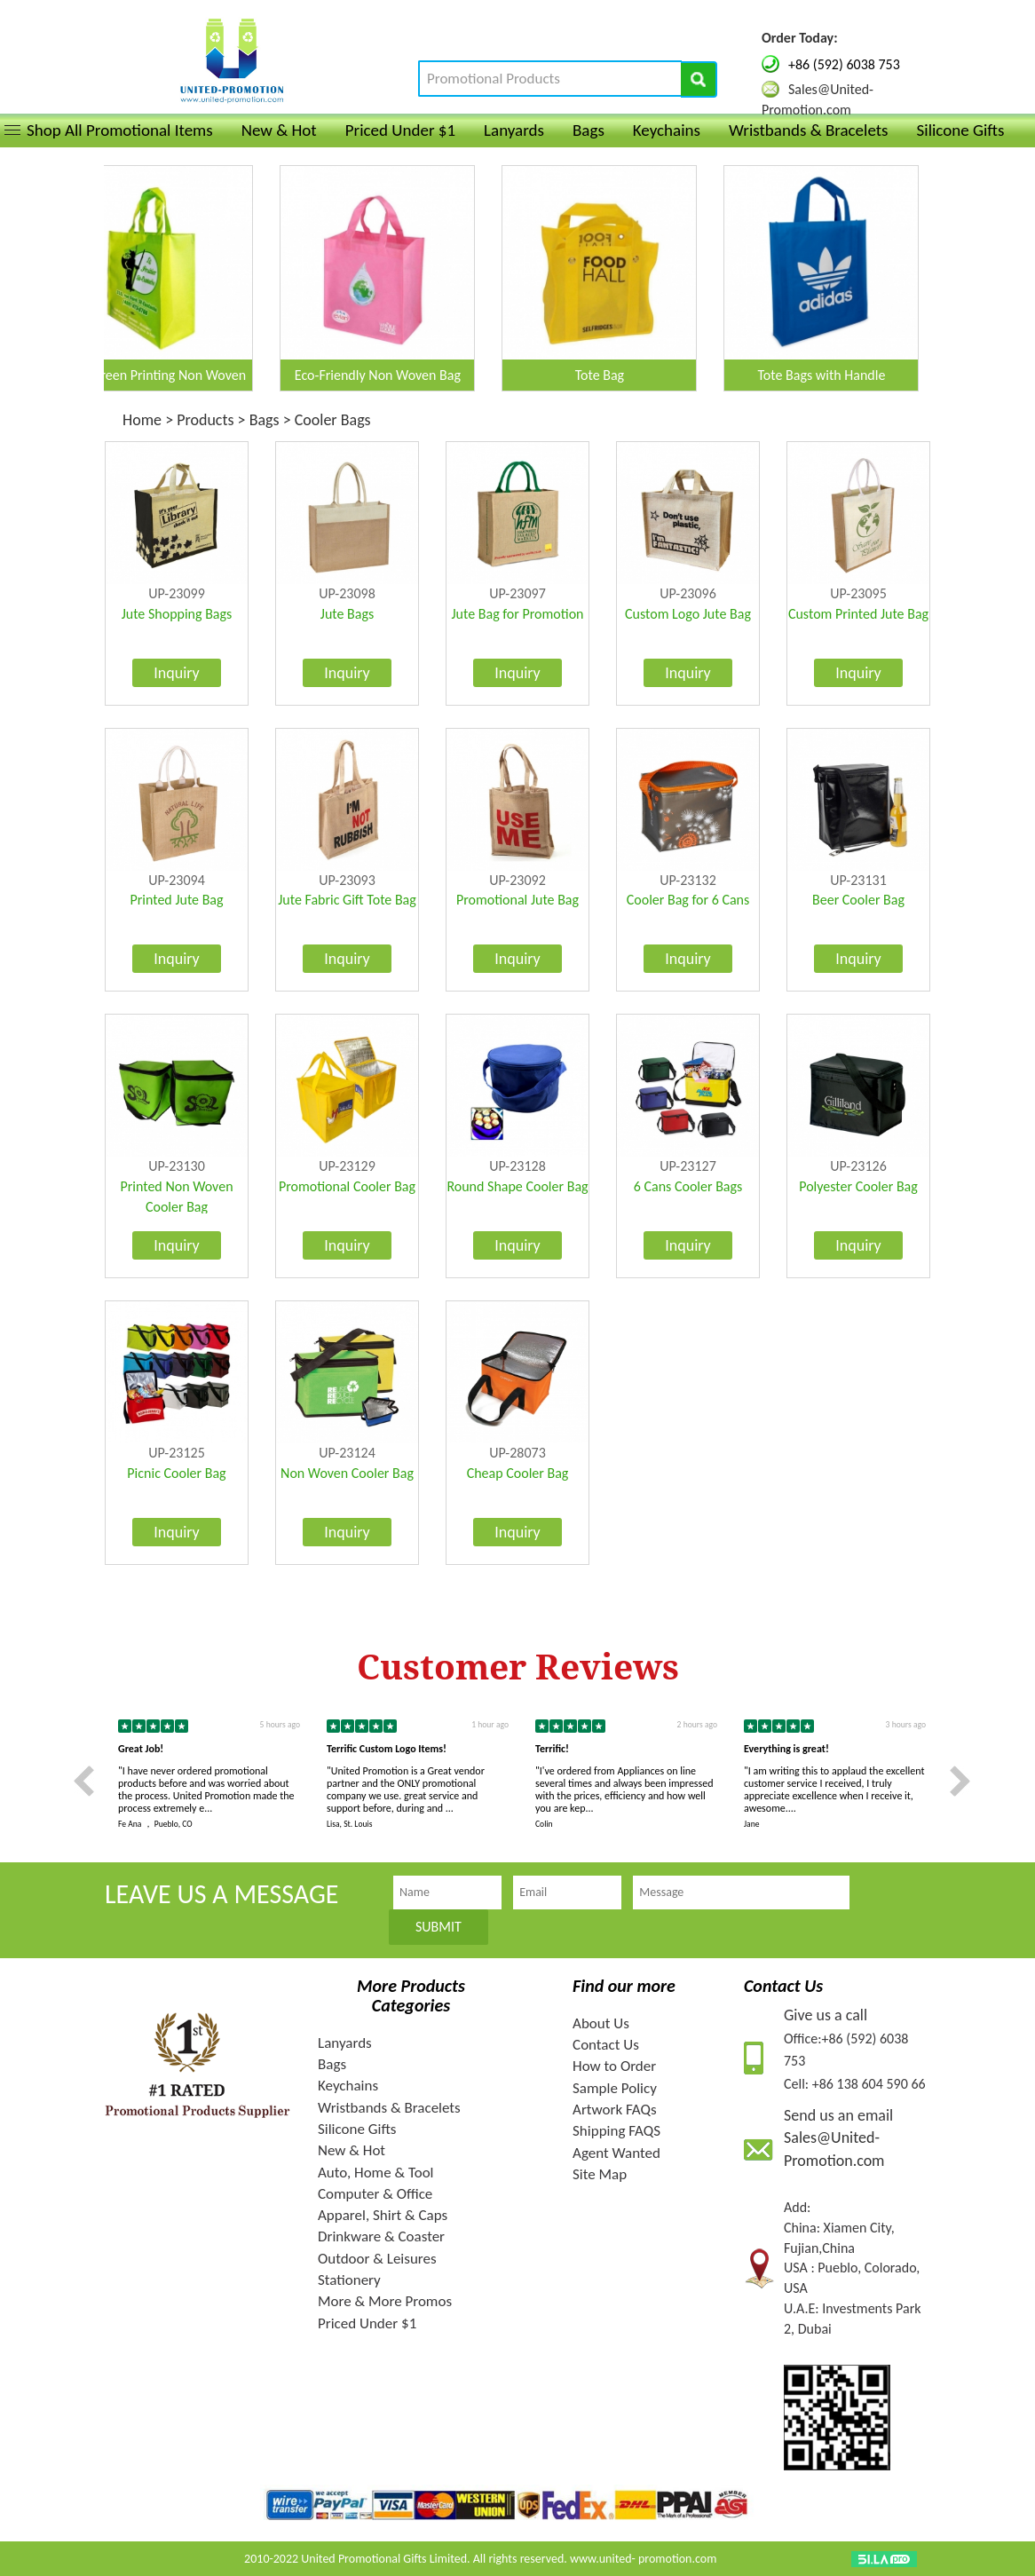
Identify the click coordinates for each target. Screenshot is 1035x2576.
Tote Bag (610, 375)
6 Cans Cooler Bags (688, 1186)
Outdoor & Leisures (377, 2258)
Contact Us (606, 2044)
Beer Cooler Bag (858, 899)
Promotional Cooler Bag (347, 1186)
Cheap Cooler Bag (518, 1473)
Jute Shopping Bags (177, 613)
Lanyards (514, 130)
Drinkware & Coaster (381, 2236)
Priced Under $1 (400, 130)
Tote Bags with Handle (832, 375)
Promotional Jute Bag (517, 899)
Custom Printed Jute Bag (858, 613)
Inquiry (177, 673)
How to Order (614, 2066)
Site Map (600, 2174)
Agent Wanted (616, 2153)
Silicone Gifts (961, 130)
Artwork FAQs (615, 2109)
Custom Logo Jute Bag (688, 613)
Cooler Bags (333, 420)
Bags (588, 130)
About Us (601, 2023)
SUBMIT (438, 1926)
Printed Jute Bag (176, 899)
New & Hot (279, 130)
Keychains (666, 130)
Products (205, 420)
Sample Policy (615, 2088)
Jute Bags (347, 613)
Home (143, 420)
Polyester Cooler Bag (858, 1186)
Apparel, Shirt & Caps (382, 2215)
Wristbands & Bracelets (809, 130)
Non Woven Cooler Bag (347, 1473)
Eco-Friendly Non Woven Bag (388, 375)
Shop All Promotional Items (120, 130)
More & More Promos (385, 2301)
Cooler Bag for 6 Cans (688, 899)
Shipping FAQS (616, 2131)
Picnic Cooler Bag (176, 1473)
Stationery (349, 2280)
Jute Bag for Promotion (518, 613)
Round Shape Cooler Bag (517, 1186)
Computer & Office (375, 2194)
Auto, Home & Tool (376, 2172)
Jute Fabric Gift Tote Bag (347, 899)
